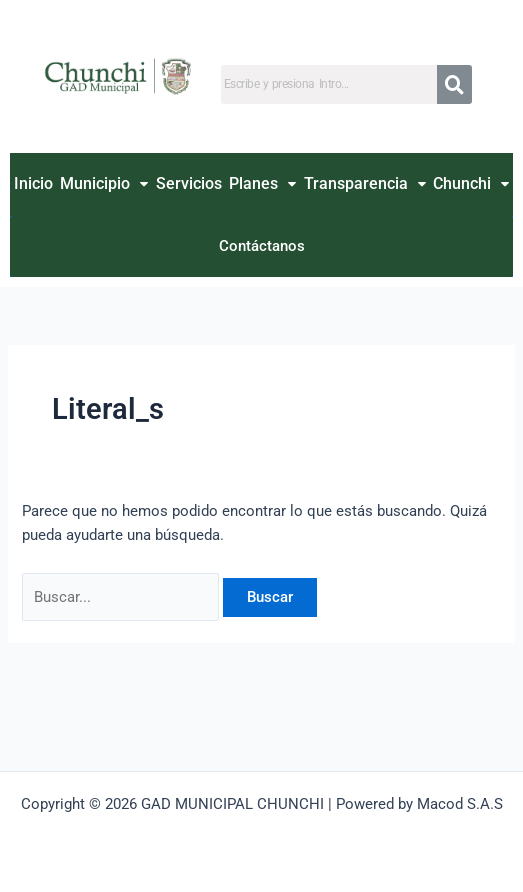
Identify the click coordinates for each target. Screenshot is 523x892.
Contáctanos (262, 246)
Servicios (189, 183)
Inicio (33, 183)
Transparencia (365, 183)
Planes (262, 183)
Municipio (104, 183)
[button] (105, 184)
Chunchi (471, 183)
